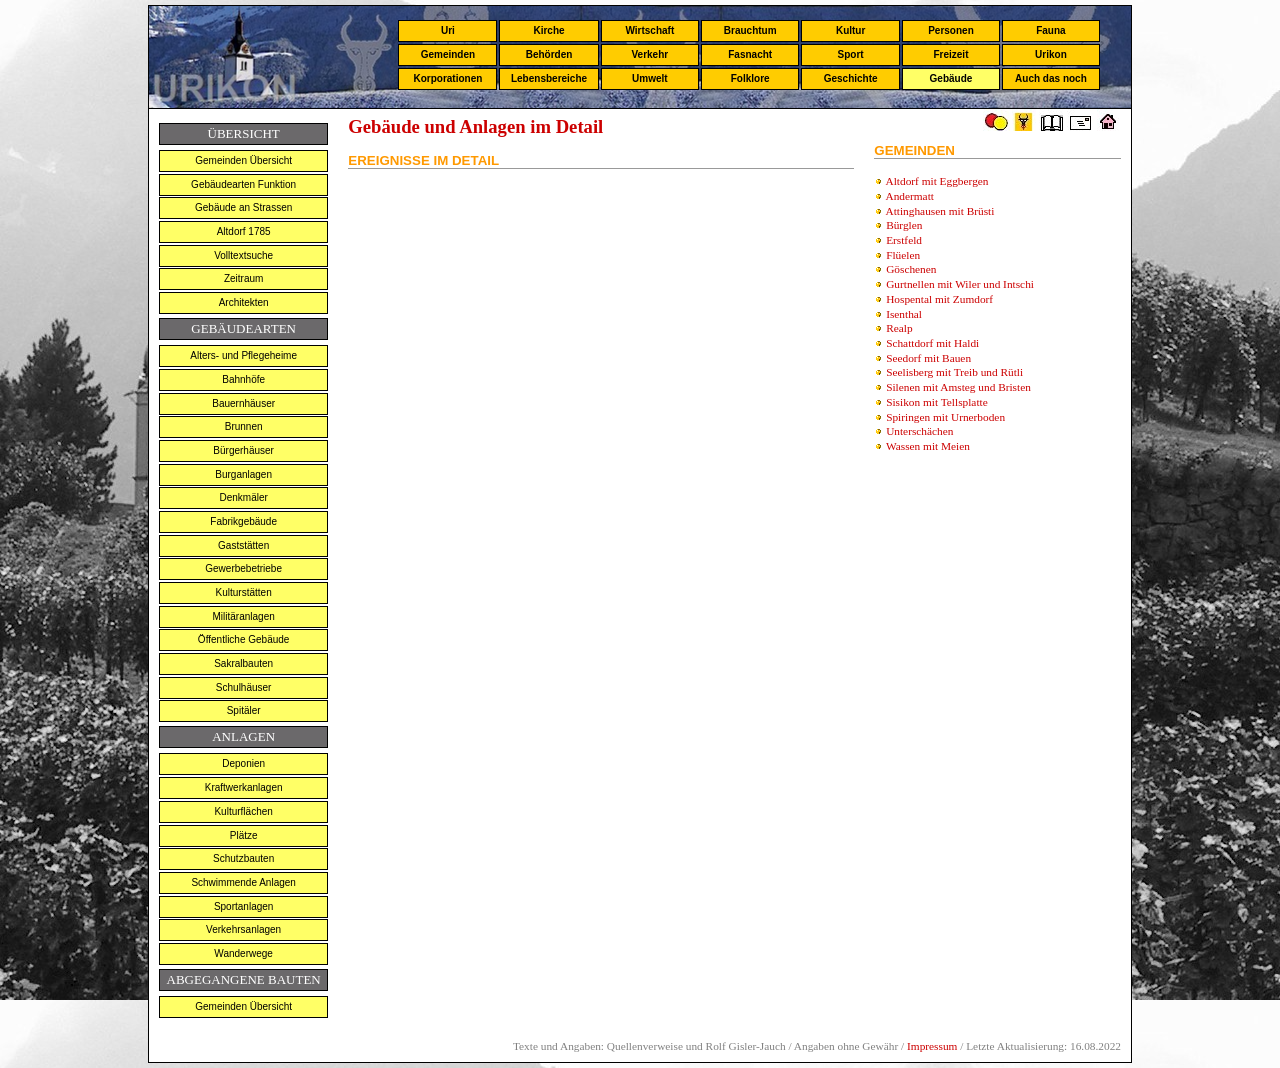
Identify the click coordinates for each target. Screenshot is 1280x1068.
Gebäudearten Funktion (243, 184)
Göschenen (911, 269)
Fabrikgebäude (243, 521)
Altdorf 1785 (244, 231)
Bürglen (904, 225)
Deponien (243, 763)
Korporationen (447, 78)
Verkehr (649, 54)
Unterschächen (919, 431)
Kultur (850, 30)
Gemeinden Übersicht (243, 160)
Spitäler (244, 710)
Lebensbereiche (549, 78)
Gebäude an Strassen (243, 207)
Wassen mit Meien (928, 446)
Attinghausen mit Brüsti (940, 211)
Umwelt (650, 78)
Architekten (244, 302)
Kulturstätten (244, 592)
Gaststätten (243, 545)
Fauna (1050, 30)
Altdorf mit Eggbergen (937, 181)
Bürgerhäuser (243, 450)
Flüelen (903, 255)
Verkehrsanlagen (243, 929)
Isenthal (904, 314)
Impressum (932, 1046)
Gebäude (951, 78)
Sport (851, 54)
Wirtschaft (649, 30)
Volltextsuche (243, 255)
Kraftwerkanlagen (244, 787)
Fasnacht (750, 54)
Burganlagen (243, 474)
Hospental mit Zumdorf (939, 299)
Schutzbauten (243, 858)
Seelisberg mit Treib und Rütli (954, 372)
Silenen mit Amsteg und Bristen (958, 387)
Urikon (1051, 54)
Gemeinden (448, 54)
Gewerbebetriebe (243, 568)
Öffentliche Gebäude (244, 639)
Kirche (548, 30)
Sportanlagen (244, 906)
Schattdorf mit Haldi (932, 343)
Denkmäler (243, 497)
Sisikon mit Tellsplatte (937, 402)
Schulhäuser (244, 687)
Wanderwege (243, 953)
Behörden (549, 54)
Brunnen (244, 426)
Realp (899, 328)
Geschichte (851, 78)
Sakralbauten (243, 663)
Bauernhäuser (243, 403)
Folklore (750, 78)
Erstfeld (904, 240)
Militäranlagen (244, 616)
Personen (951, 30)
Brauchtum (750, 30)
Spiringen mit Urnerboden (945, 417)
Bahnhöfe (243, 379)
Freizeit (950, 54)
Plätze (244, 835)
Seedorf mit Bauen (928, 358)
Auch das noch (1051, 78)
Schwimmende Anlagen (243, 882)
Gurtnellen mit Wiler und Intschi (960, 284)
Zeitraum (243, 278)
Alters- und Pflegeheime (243, 355)
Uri (448, 30)
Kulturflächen (243, 811)
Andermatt (910, 196)
